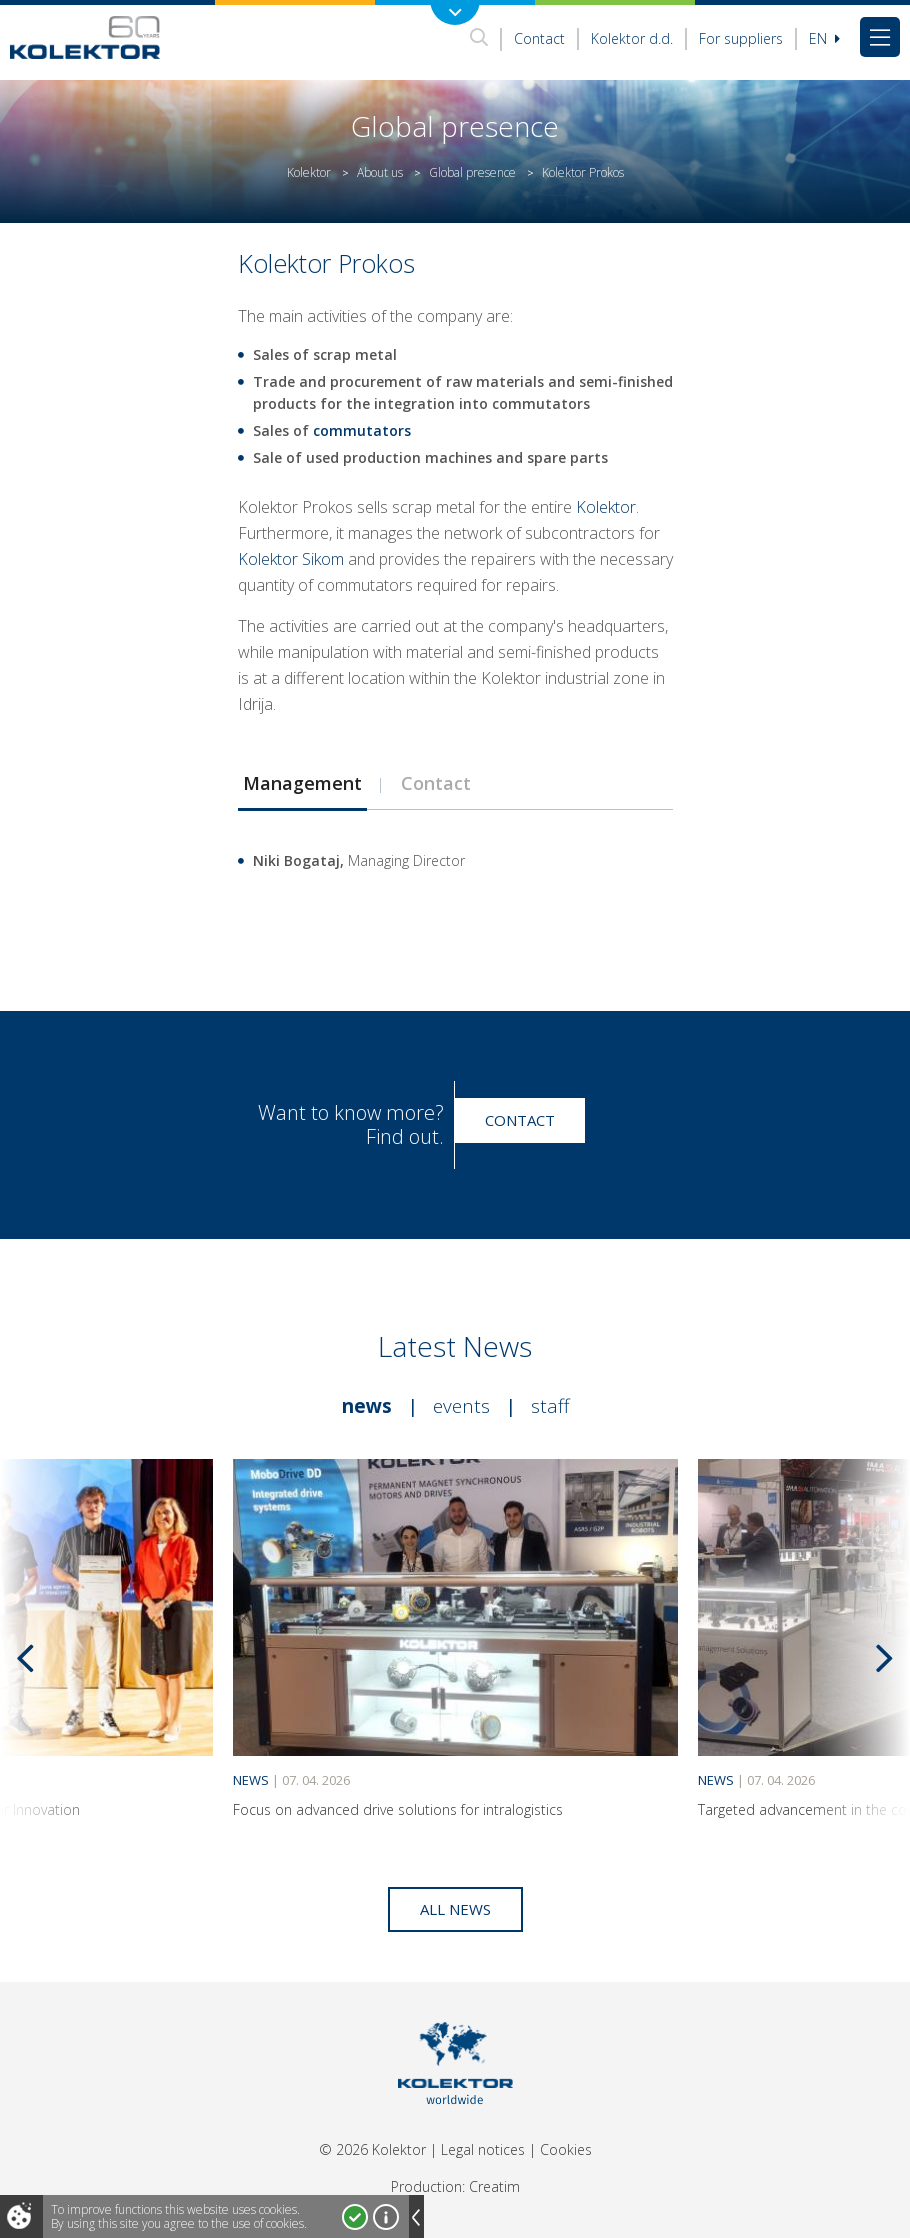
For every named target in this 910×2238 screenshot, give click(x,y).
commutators (362, 430)
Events (461, 1406)
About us (380, 172)
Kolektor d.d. (632, 38)
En (824, 38)
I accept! (355, 2217)
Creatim (494, 2186)
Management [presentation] (302, 783)
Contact (539, 38)
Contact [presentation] (436, 783)
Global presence (472, 172)
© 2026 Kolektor (372, 2149)
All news (455, 1909)
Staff (550, 1406)
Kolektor (309, 172)
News (367, 1406)
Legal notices (483, 2149)
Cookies (566, 2149)
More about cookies (386, 2217)
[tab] (302, 783)
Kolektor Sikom (291, 559)
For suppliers (741, 38)
